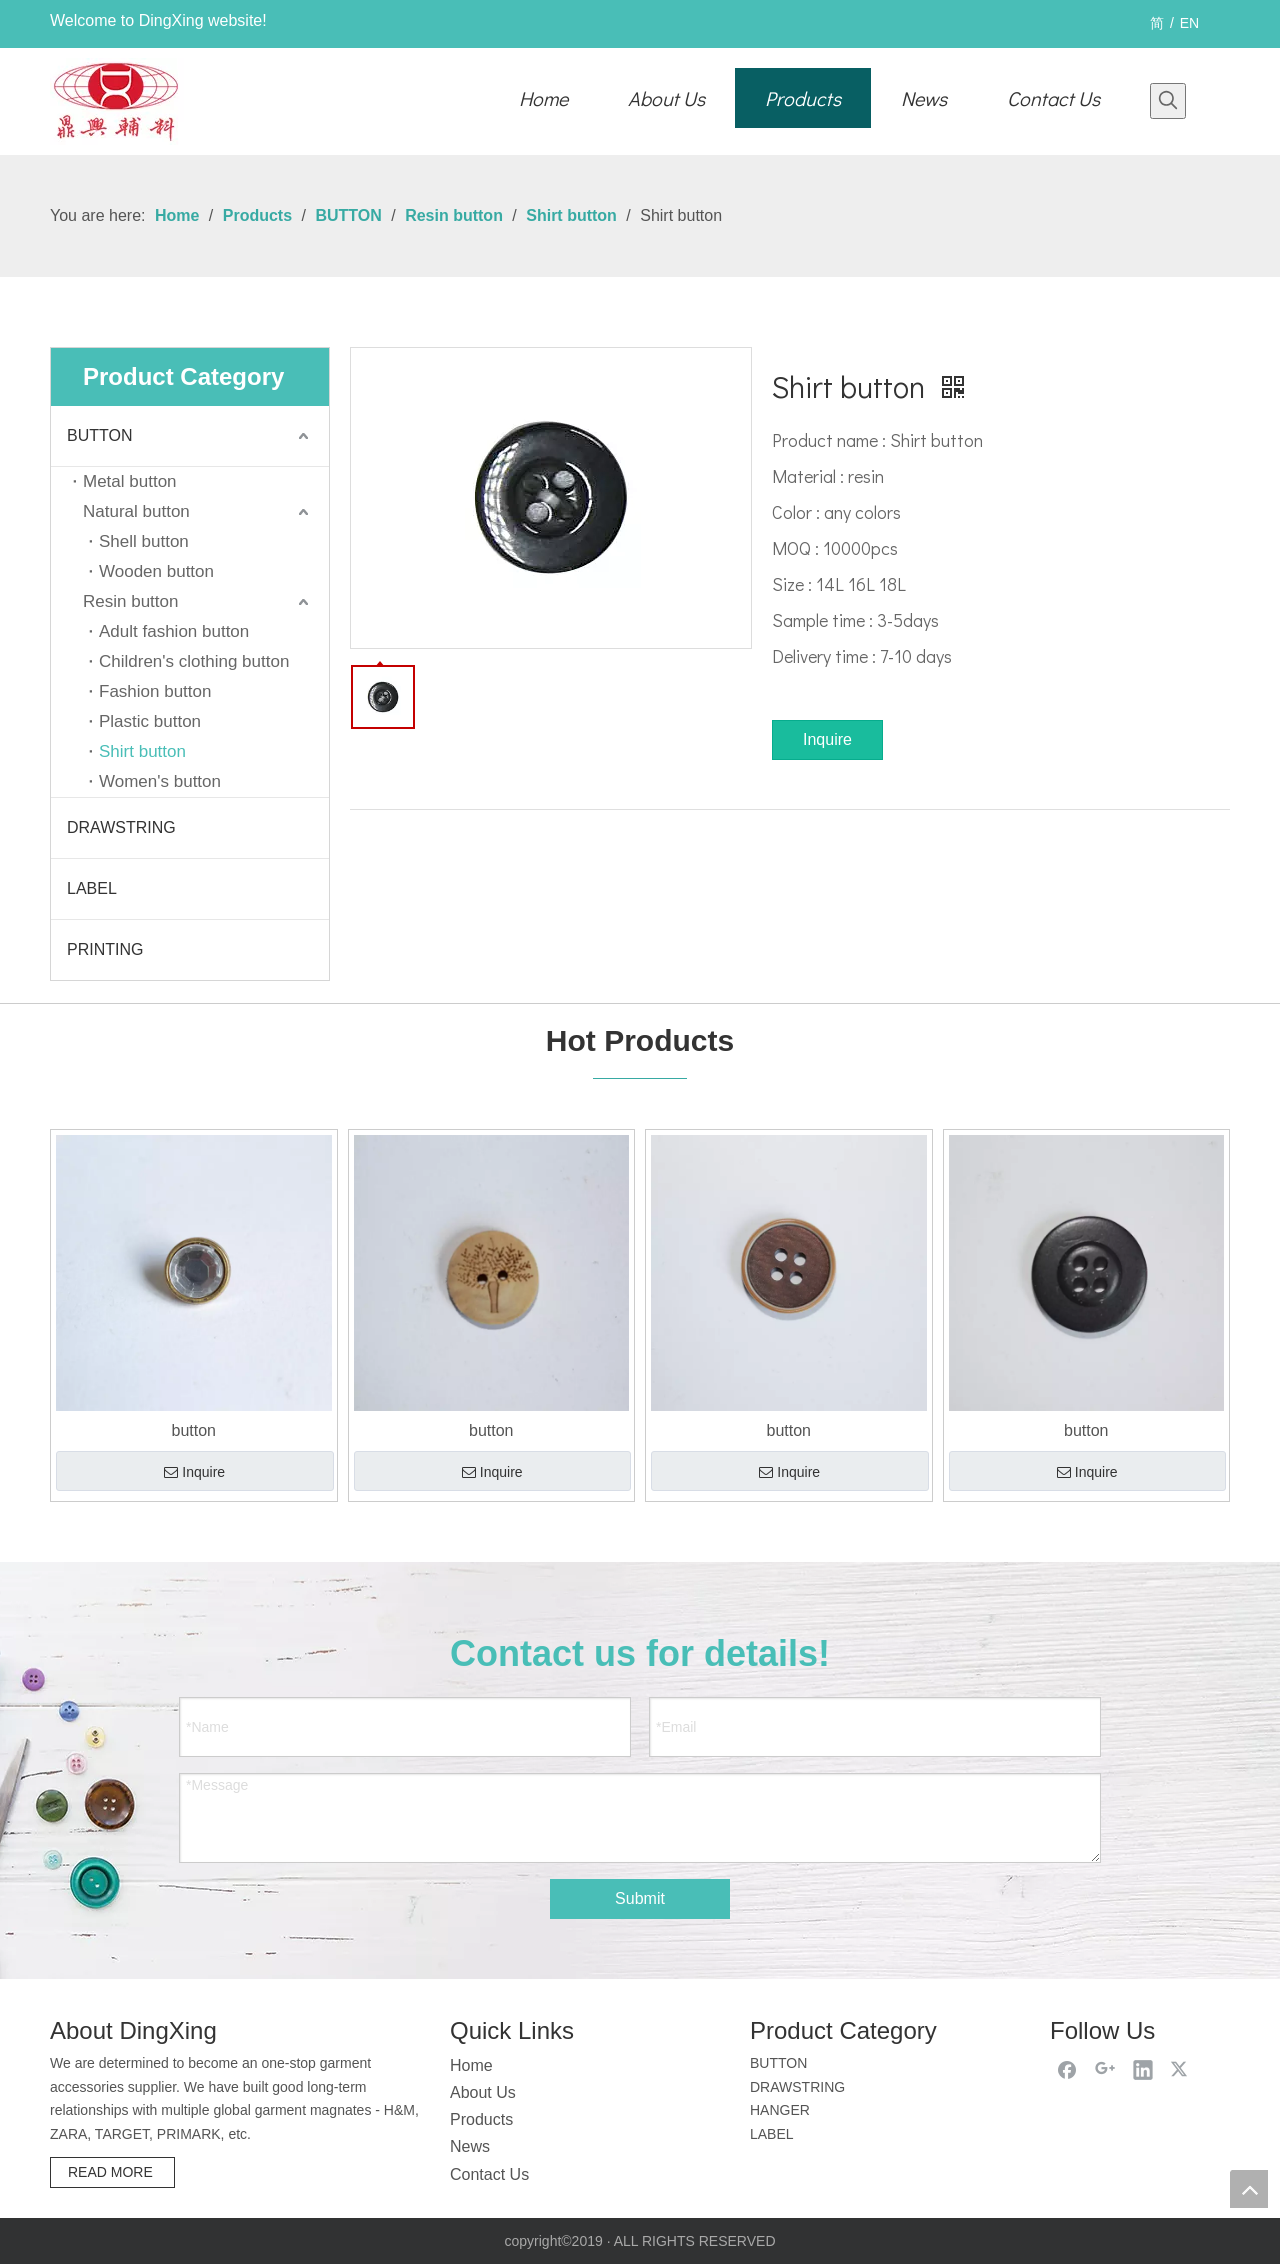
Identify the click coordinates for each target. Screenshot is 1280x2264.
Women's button (160, 781)
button (194, 1430)
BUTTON (99, 435)
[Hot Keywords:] (1168, 101)
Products (481, 2119)
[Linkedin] (1143, 2069)
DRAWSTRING (121, 827)
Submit (640, 1898)
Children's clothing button (194, 661)
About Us (483, 2092)
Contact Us (489, 2174)
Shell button (144, 541)
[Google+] (1105, 2069)
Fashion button (155, 691)
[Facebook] (1067, 2069)
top (1249, 2189)
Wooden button (156, 571)
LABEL (92, 888)
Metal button (130, 481)
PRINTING (105, 949)
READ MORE (112, 2172)
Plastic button (150, 721)
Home (471, 2065)
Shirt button (142, 751)
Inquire (827, 739)
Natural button (136, 511)
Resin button (130, 601)
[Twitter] (1181, 2069)
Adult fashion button (174, 631)
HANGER (780, 2110)
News (470, 2146)
